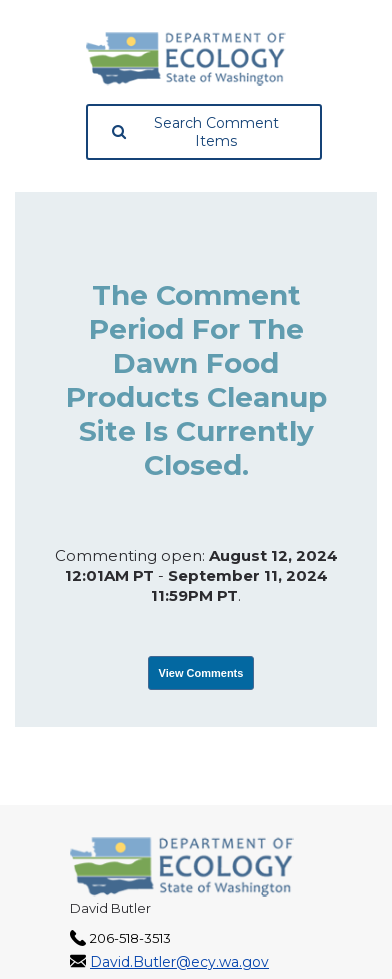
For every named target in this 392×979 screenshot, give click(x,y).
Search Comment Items (195, 132)
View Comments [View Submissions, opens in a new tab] (201, 673)
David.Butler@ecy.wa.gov (179, 962)
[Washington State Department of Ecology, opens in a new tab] (186, 59)
